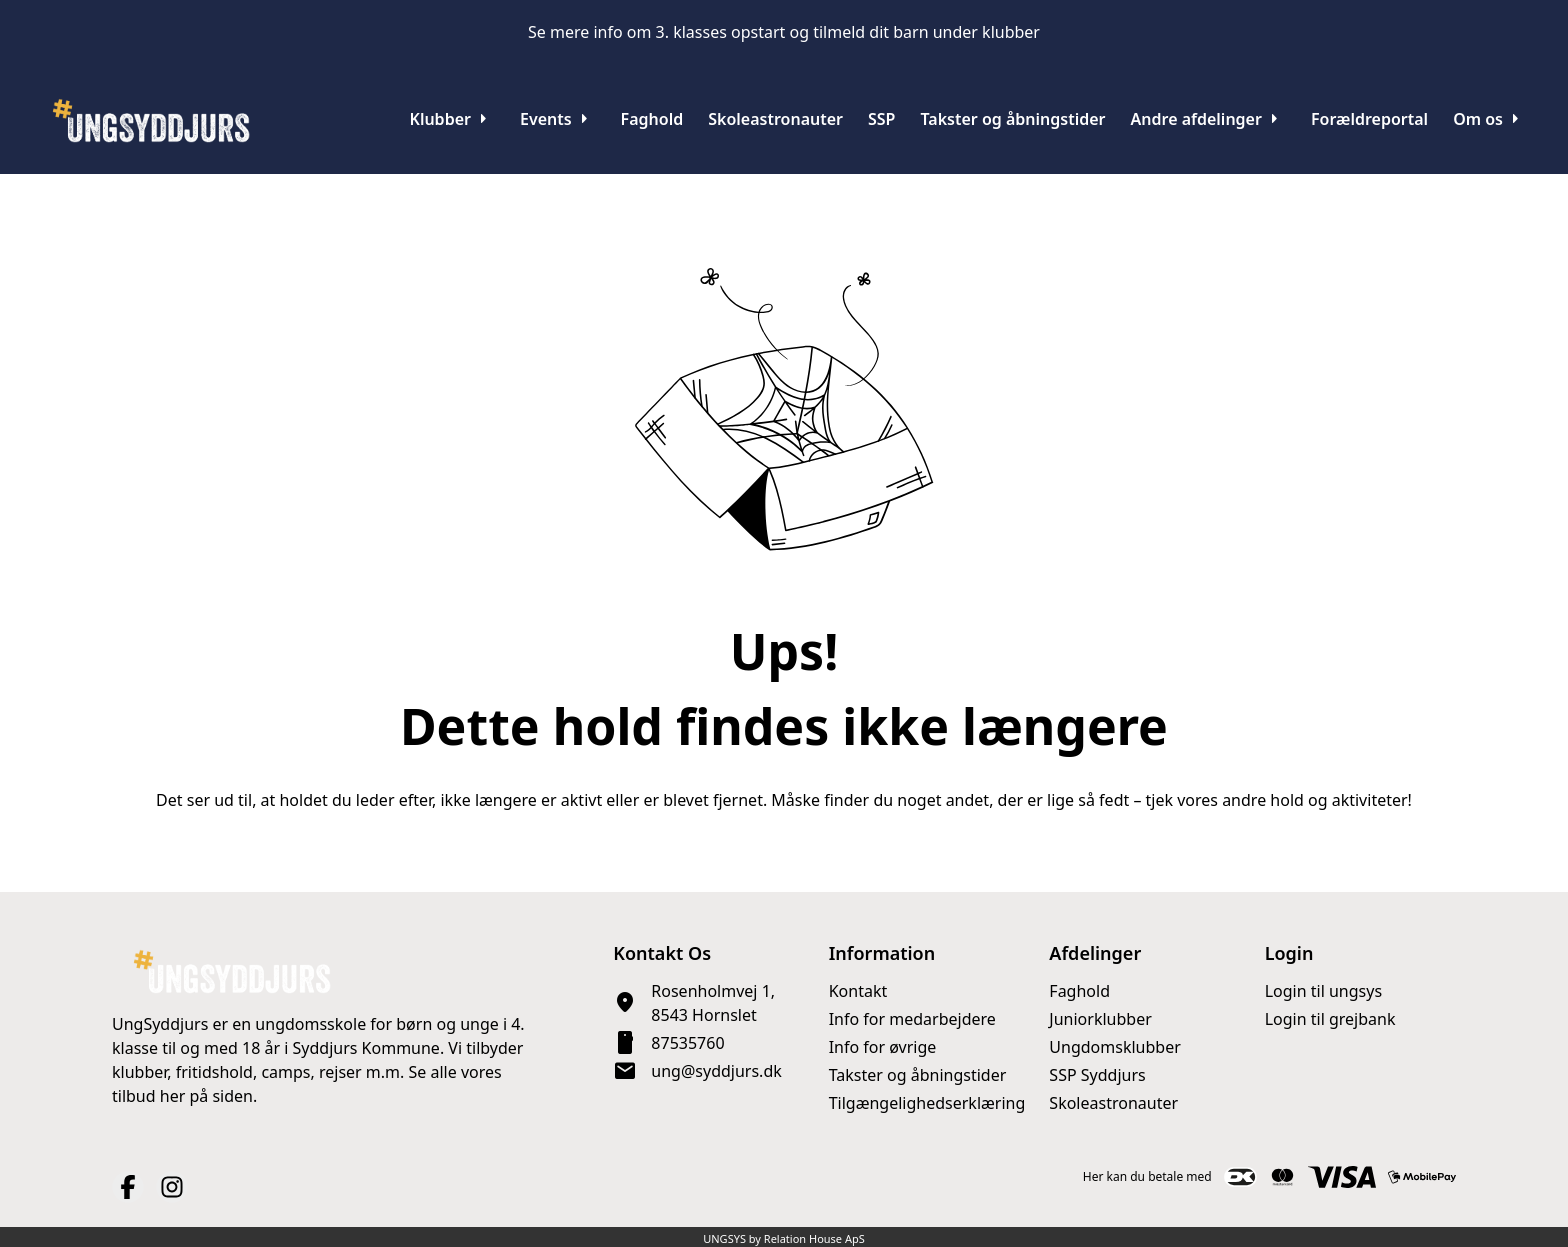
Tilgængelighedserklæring (927, 1103)
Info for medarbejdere (912, 1019)
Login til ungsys (1323, 991)
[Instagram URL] (172, 1187)
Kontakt (858, 991)
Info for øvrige (883, 1047)
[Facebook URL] (128, 1187)
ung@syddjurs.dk (716, 1071)
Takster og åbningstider (918, 1075)
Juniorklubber (1100, 1019)
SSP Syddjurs (1097, 1075)
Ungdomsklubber (1114, 1047)
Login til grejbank (1330, 1019)
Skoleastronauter (1113, 1103)
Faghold (1079, 991)
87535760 (687, 1043)
